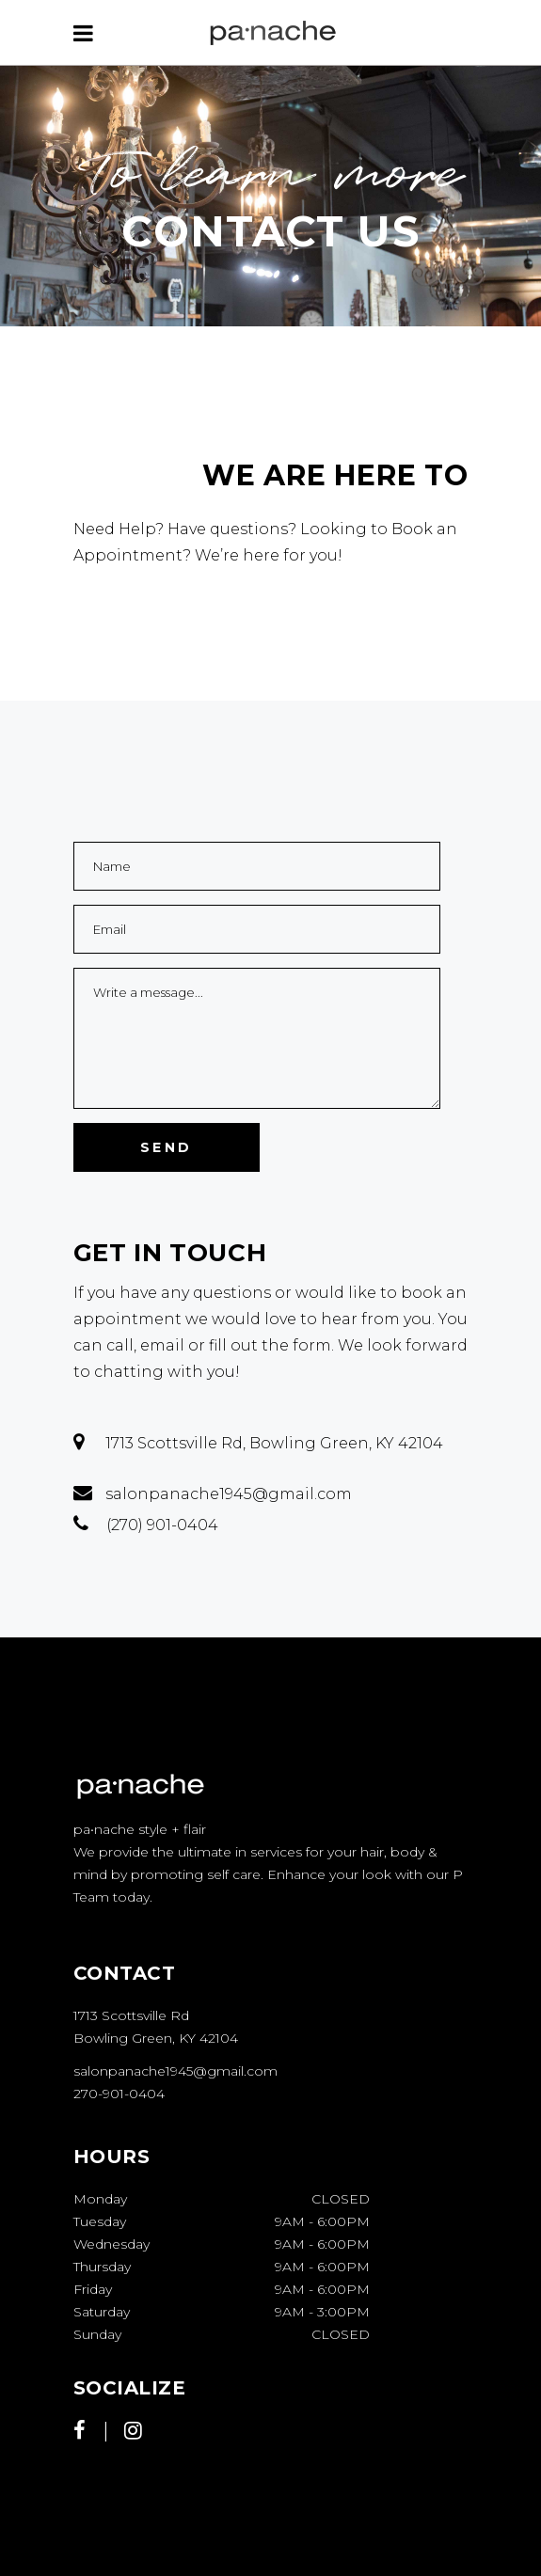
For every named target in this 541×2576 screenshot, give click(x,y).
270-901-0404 (119, 2093)
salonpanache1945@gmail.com (175, 2070)
